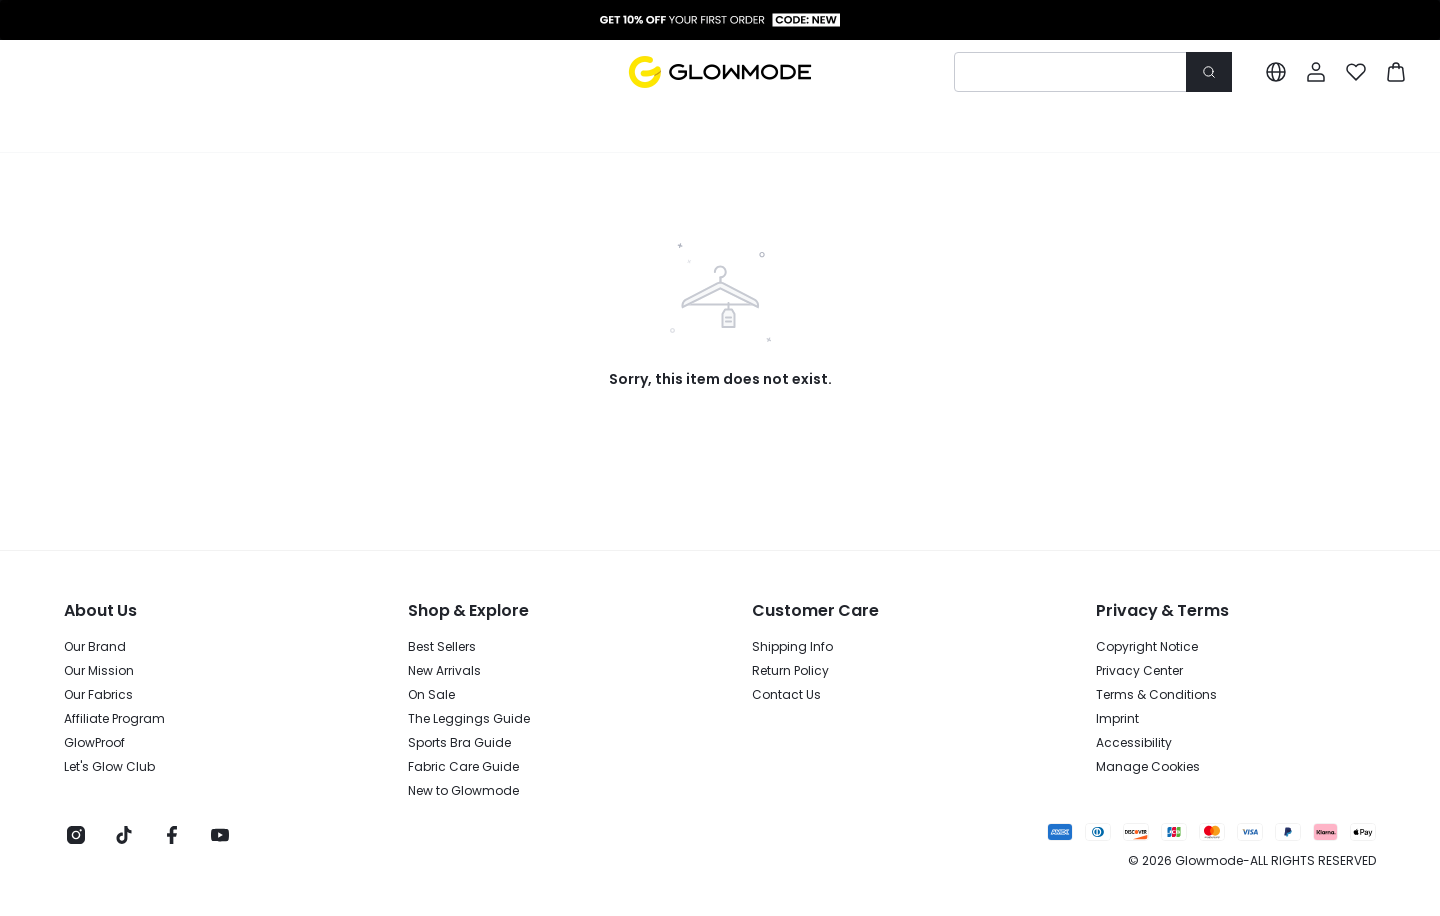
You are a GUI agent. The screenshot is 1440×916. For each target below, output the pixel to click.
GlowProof (94, 743)
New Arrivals (444, 671)
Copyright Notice (1147, 647)
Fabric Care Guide (463, 767)
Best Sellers (442, 647)
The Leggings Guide (469, 719)
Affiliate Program (114, 719)
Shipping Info (792, 647)
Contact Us (786, 695)
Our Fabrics (98, 695)
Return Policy (790, 671)
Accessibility (1134, 743)
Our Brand (95, 647)
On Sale (431, 695)
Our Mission (99, 671)
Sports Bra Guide (459, 743)
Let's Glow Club (109, 767)
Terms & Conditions (1156, 695)
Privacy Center (1139, 671)
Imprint (1117, 719)
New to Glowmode (463, 791)
